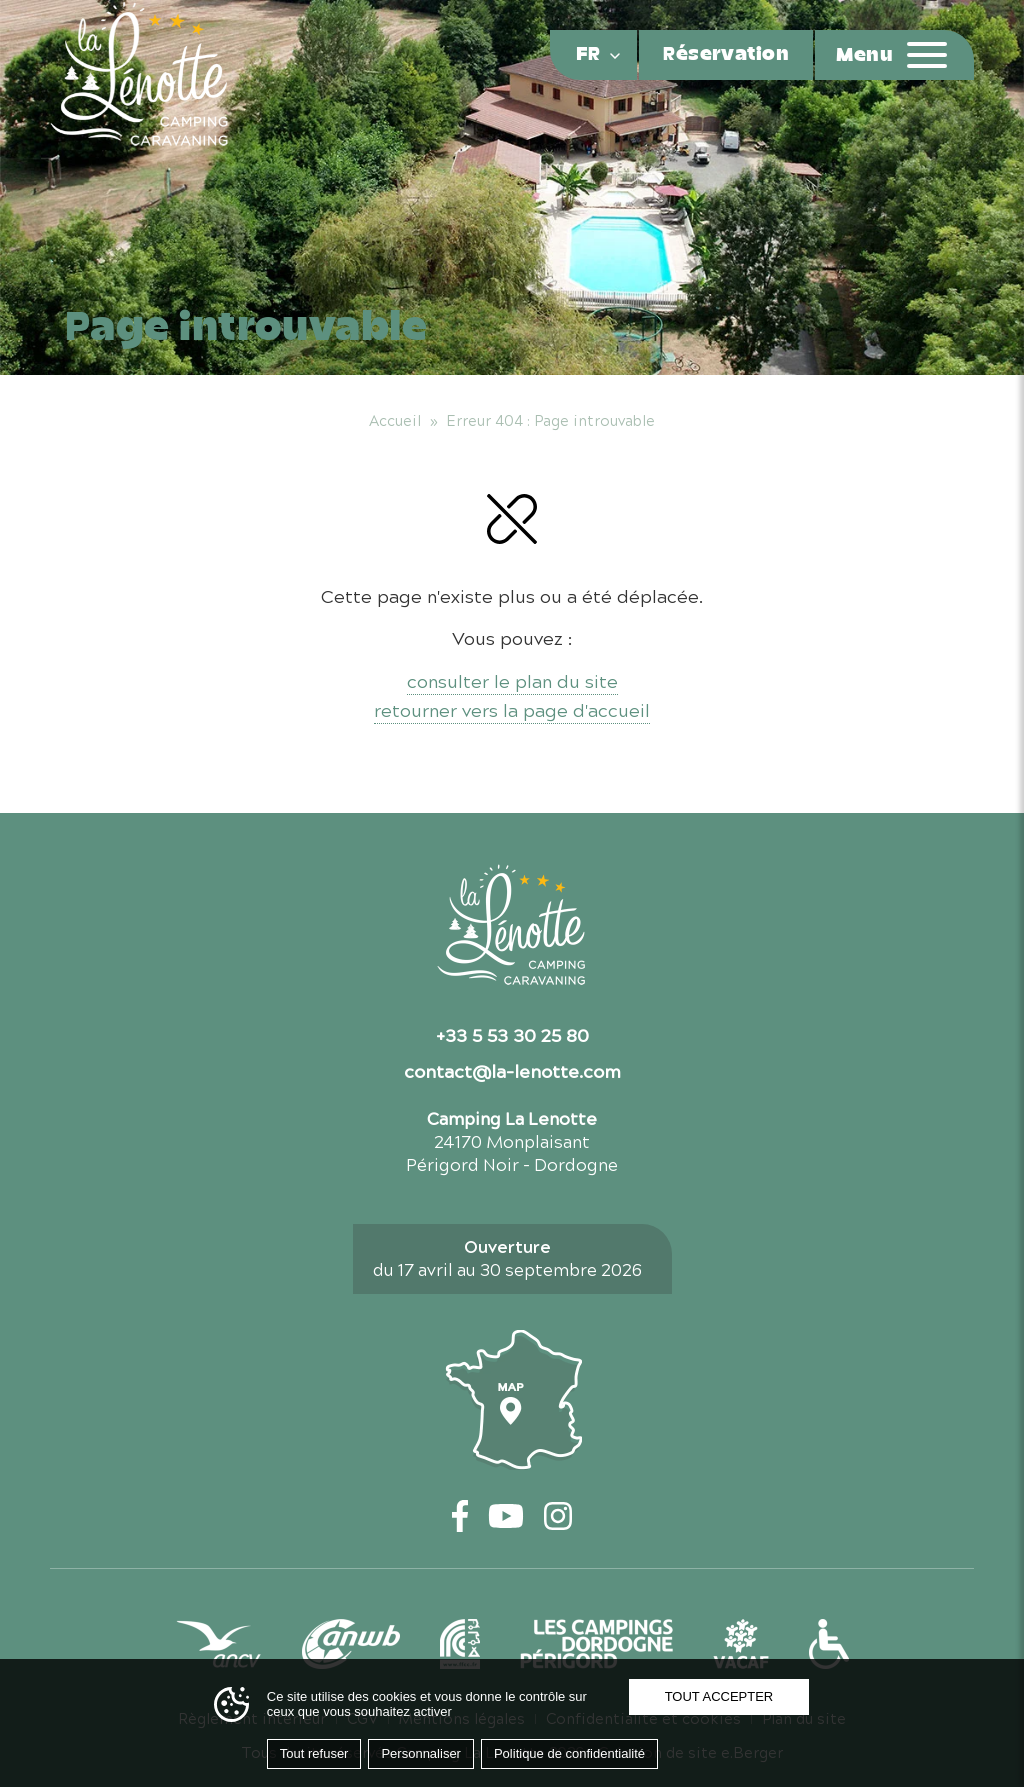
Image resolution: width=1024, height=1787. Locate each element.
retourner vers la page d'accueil (512, 709)
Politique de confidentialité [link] (569, 1753)
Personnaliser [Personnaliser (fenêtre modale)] (421, 1753)
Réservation (726, 55)
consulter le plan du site (512, 680)
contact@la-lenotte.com (512, 1070)
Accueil (395, 420)
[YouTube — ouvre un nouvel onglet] (506, 1516)
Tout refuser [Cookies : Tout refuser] (314, 1753)
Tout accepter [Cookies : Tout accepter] (719, 1696)
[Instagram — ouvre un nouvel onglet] (558, 1516)
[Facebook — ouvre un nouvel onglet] (460, 1516)
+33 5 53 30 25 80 (512, 1034)
